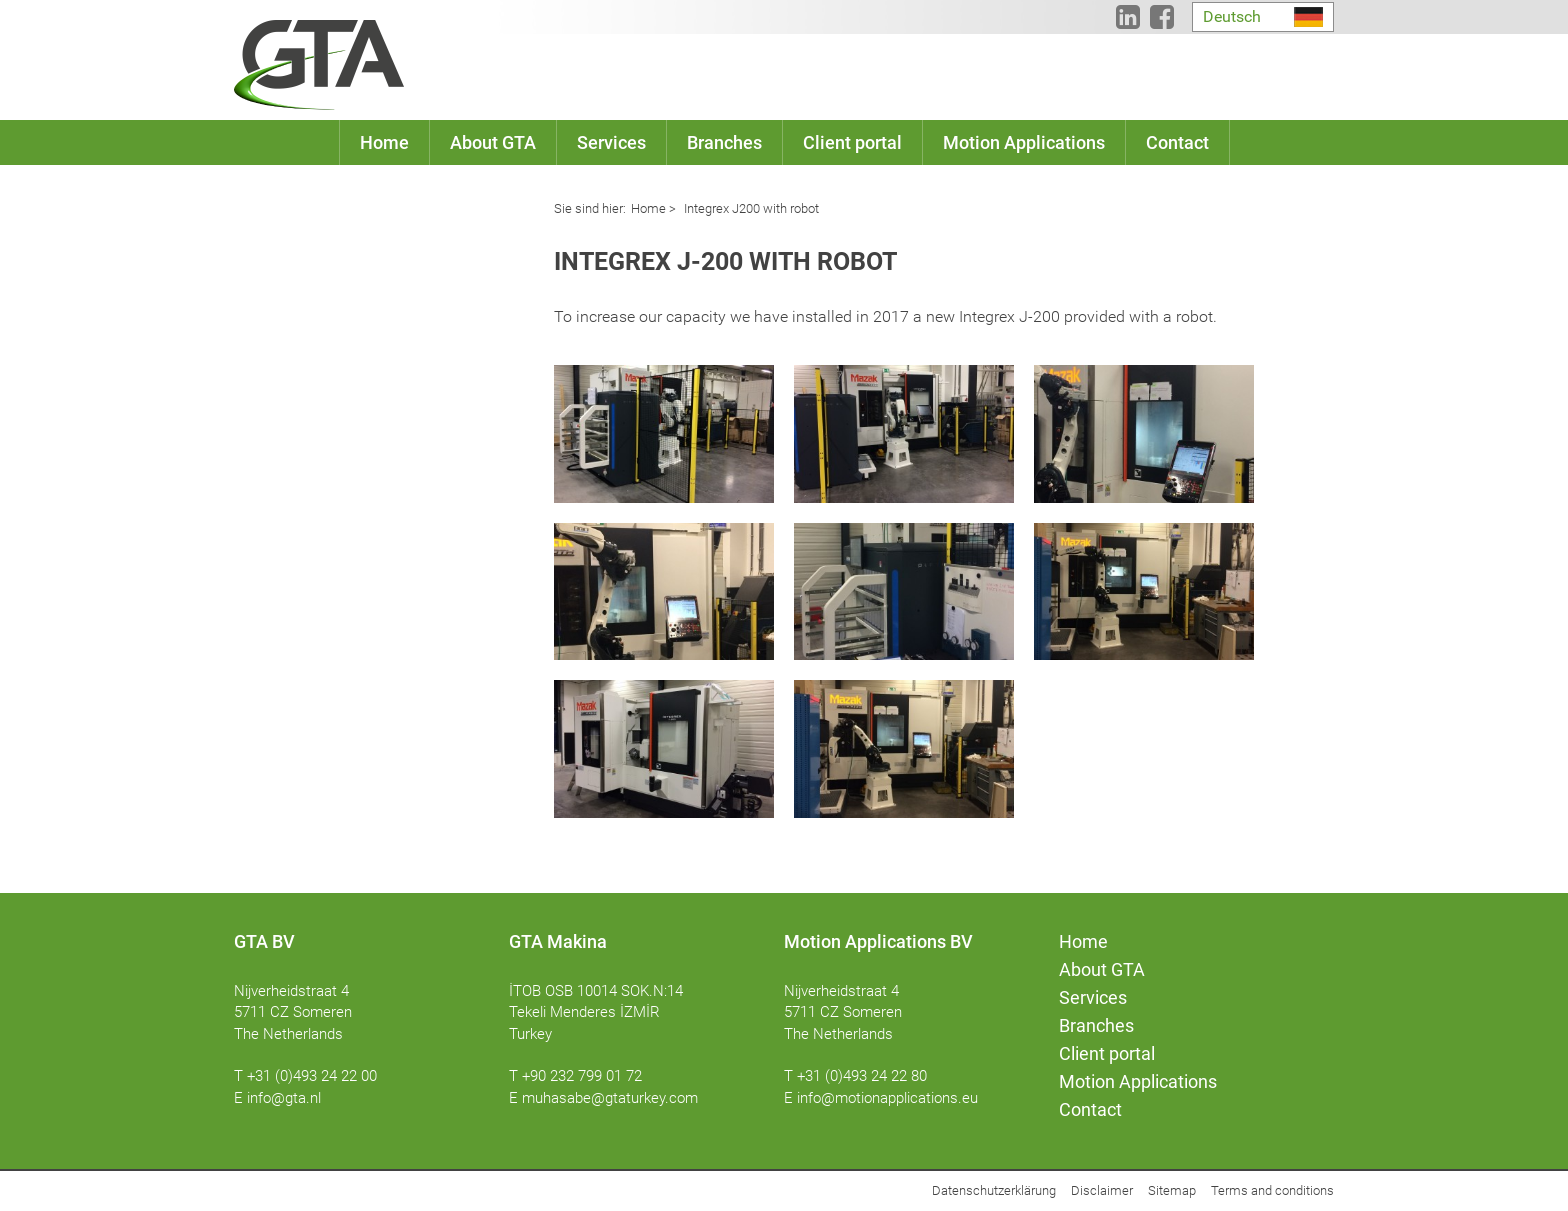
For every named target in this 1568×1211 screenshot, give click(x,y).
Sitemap (1172, 1190)
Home (648, 208)
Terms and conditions (1272, 1190)
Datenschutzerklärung (994, 1190)
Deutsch (1232, 16)
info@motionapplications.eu (887, 1098)
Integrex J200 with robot (750, 208)
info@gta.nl (284, 1098)
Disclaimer (1102, 1190)
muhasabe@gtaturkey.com (610, 1098)
